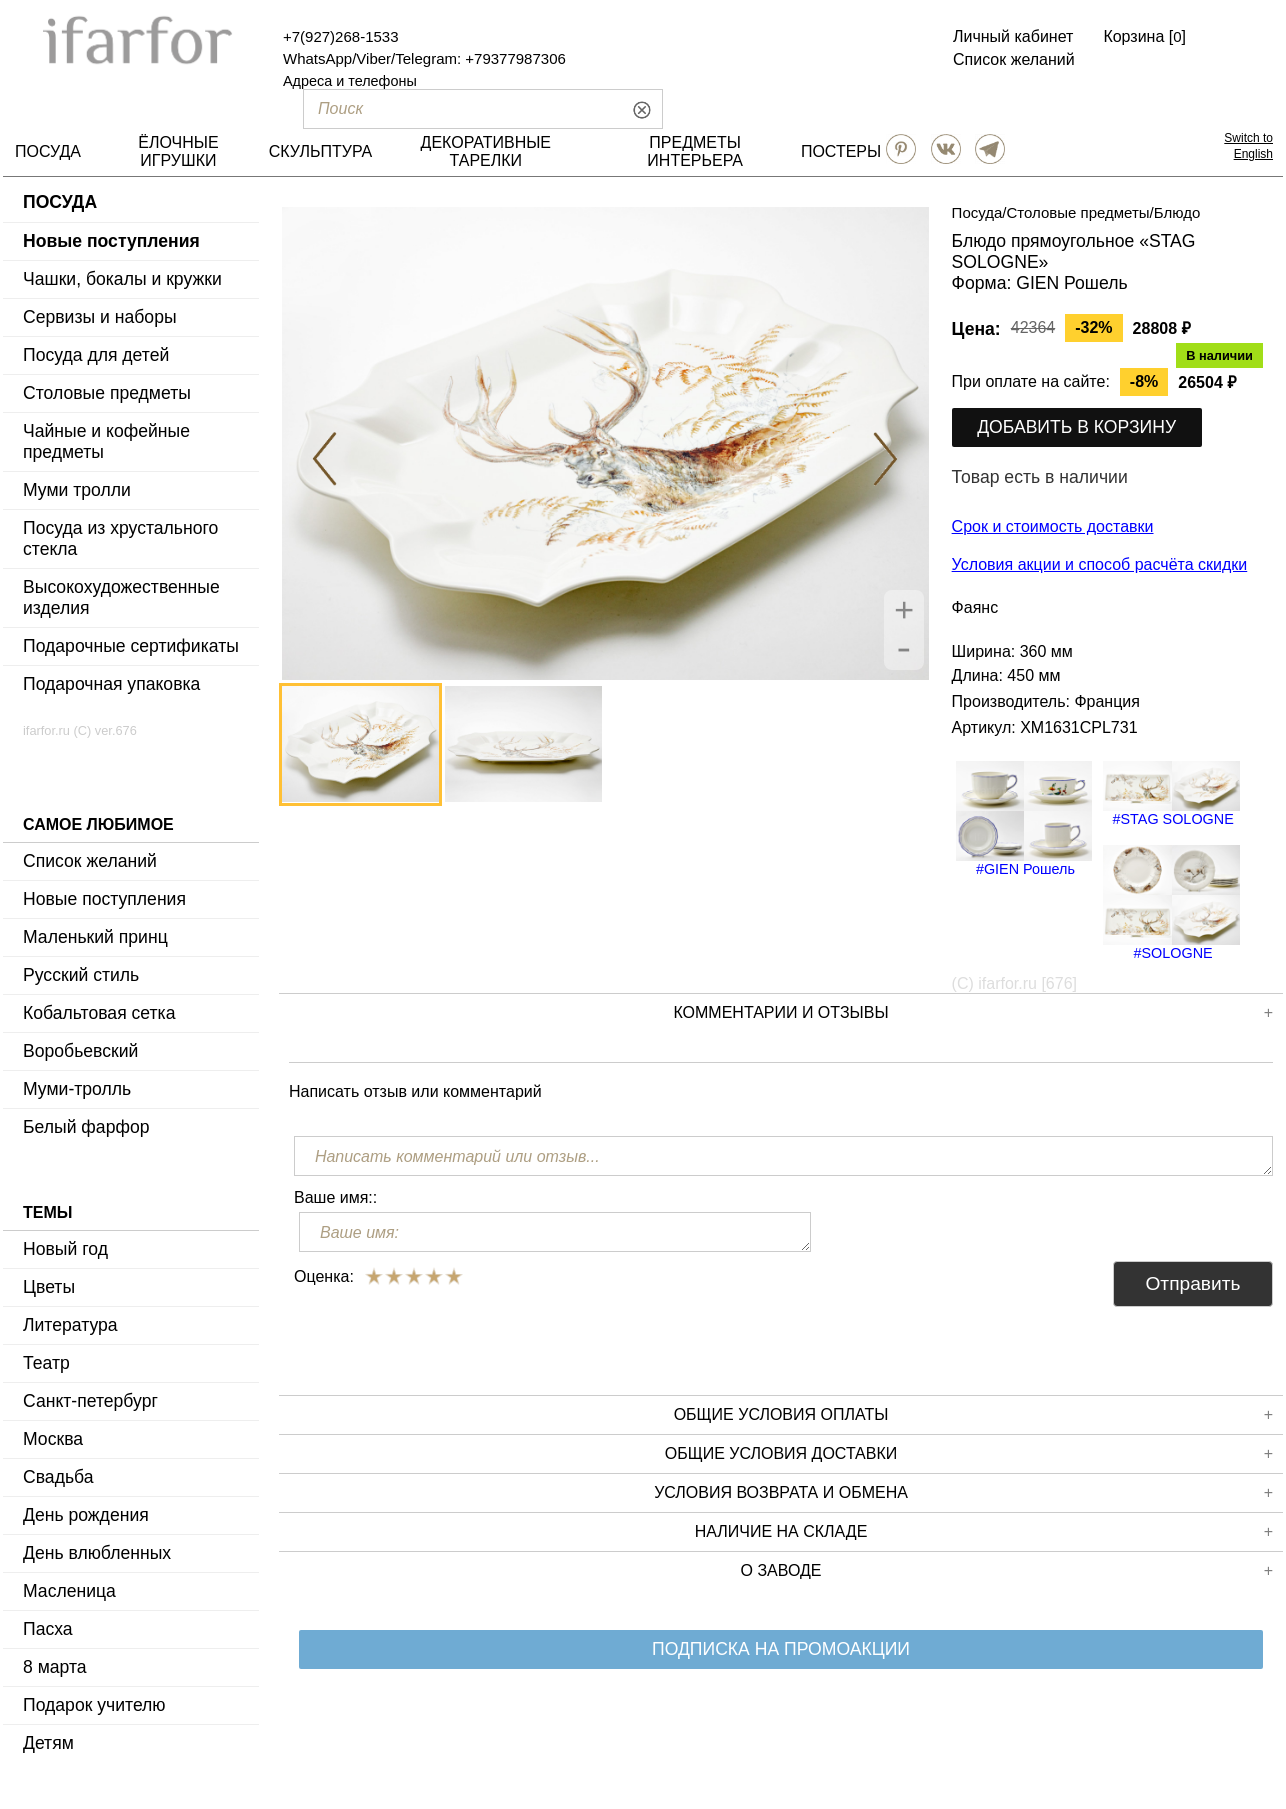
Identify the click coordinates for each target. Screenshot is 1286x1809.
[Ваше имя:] (555, 1232)
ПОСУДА (48, 151)
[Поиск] (449, 109)
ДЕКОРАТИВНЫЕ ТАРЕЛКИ (486, 151)
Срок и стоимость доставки (1053, 526)
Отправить (1192, 1283)
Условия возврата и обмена (963, 1493)
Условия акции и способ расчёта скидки (1100, 564)
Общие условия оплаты (973, 1415)
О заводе (1007, 1571)
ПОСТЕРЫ (841, 151)
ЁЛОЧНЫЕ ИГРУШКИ (178, 151)
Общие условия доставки (969, 1454)
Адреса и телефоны (350, 81)
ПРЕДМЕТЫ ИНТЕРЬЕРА (695, 151)
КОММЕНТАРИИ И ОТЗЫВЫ (973, 1013)
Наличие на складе (984, 1532)
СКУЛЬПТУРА (320, 151)
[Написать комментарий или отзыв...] (783, 1156)
